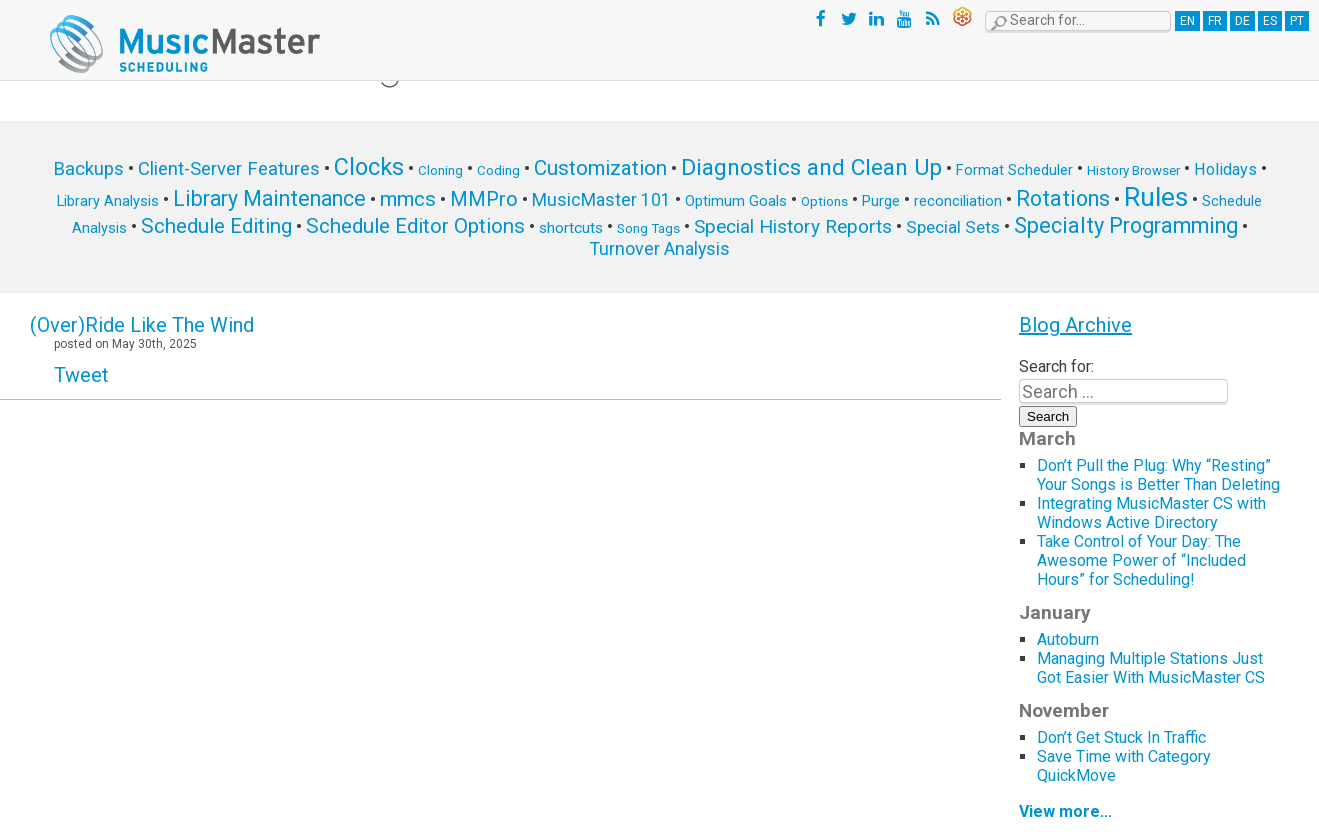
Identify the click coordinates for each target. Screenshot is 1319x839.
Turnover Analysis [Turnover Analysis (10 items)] (659, 248)
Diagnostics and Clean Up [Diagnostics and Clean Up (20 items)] (811, 167)
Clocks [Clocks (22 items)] (369, 167)
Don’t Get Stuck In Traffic (1121, 737)
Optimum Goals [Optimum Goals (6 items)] (736, 201)
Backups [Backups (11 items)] (88, 169)
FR (1215, 21)
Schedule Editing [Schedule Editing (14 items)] (216, 226)
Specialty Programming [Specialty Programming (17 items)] (1126, 225)
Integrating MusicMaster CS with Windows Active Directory (1151, 513)
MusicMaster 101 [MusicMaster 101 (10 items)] (601, 199)
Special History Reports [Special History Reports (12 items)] (793, 226)
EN (1187, 21)
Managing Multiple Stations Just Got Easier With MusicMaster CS (1153, 668)
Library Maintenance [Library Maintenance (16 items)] (269, 198)
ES (1270, 21)
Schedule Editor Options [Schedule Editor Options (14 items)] (415, 226)
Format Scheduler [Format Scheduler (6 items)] (1014, 170)
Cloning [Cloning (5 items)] (440, 170)
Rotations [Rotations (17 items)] (1063, 198)
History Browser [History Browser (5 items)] (1133, 170)
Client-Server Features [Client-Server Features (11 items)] (229, 169)
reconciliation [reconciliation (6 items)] (958, 201)
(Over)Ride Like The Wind (142, 325)
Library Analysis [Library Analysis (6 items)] (108, 201)
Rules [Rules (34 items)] (1156, 197)
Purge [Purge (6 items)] (881, 201)
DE (1242, 21)
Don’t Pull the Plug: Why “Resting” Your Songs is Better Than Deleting (1158, 475)
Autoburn (1068, 639)
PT (1297, 21)
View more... (1065, 811)
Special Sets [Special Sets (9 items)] (953, 227)
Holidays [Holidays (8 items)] (1225, 169)
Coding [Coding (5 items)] (498, 170)
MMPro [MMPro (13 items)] (484, 199)
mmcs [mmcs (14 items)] (408, 199)
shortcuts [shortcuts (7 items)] (571, 228)
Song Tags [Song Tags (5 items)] (648, 228)
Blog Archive (1075, 325)
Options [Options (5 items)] (824, 201)
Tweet (81, 375)
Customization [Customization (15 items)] (600, 168)
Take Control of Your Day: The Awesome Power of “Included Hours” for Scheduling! (1141, 560)
